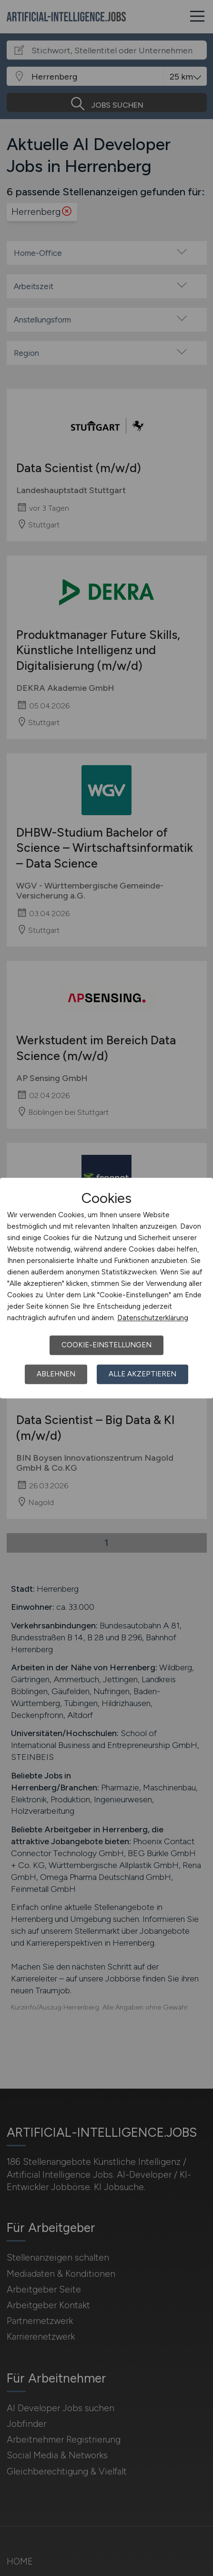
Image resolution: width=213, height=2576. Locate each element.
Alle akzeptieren (142, 1374)
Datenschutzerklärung (152, 1317)
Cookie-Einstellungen (106, 1345)
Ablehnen (56, 1374)
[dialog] (106, 1288)
